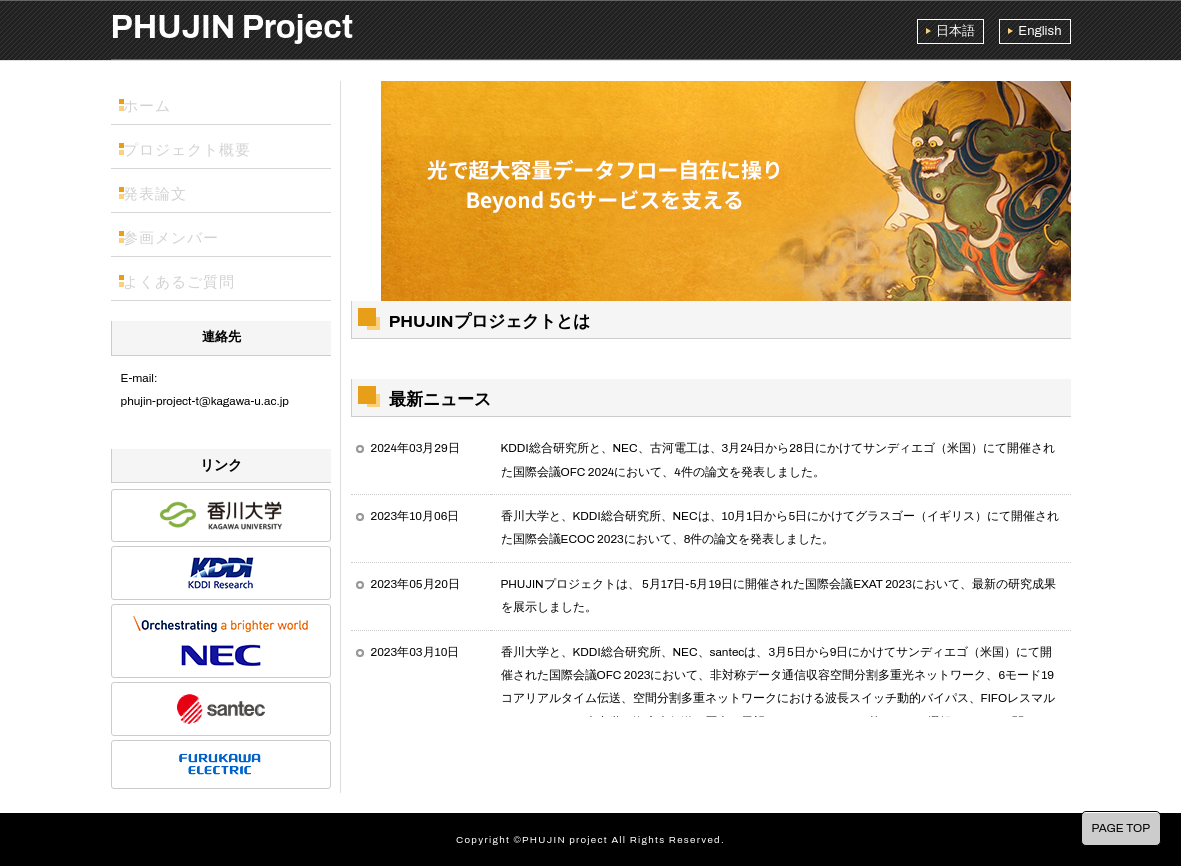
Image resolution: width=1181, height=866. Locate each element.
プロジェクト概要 (185, 147)
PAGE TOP (1121, 828)
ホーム (152, 103)
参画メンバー (172, 235)
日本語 (955, 31)
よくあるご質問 (178, 279)
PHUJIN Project (232, 27)
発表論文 (159, 191)
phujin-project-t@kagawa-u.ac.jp (205, 401)
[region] (711, 186)
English (1039, 31)
